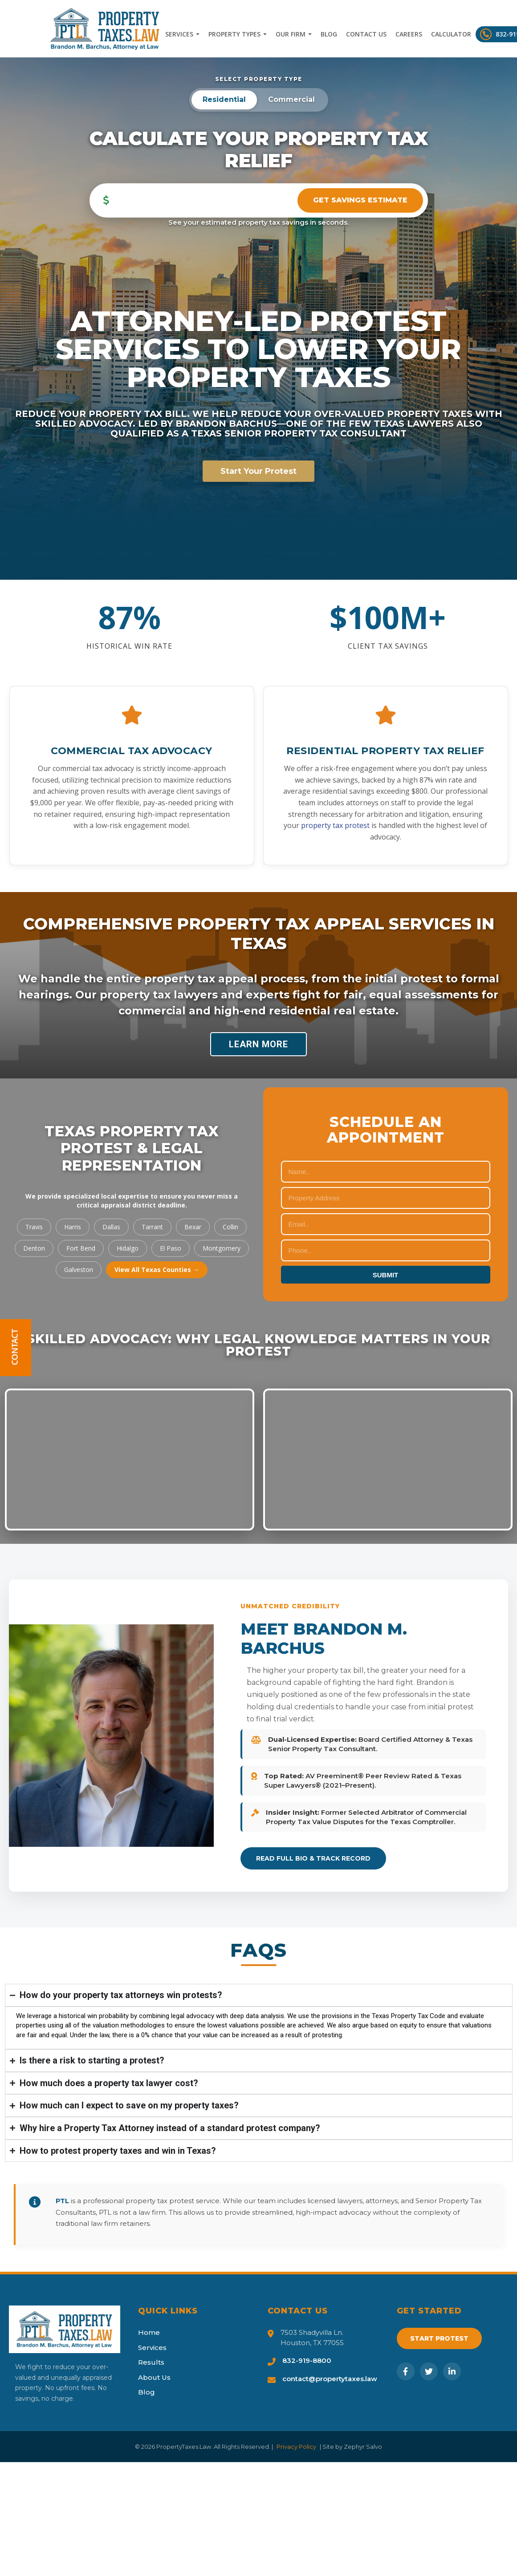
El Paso (170, 1248)
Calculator (451, 34)
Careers (408, 34)
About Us (154, 2377)
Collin (230, 1227)
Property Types (237, 34)
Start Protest (439, 2338)
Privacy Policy (296, 2446)
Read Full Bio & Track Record (313, 1858)
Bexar (192, 1227)
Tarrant (152, 1227)
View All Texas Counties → (156, 1269)
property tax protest (335, 825)
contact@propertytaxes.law (329, 2378)
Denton (34, 1248)
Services (182, 34)
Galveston (78, 1269)
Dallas (111, 1227)
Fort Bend (80, 1248)
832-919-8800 (306, 2360)
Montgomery (221, 1248)
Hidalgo (127, 1248)
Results (151, 2362)
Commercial (291, 99)
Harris (72, 1227)
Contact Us (366, 34)
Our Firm (294, 34)
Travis (34, 1227)
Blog (329, 34)
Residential (224, 99)
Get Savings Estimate (360, 200)
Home (149, 2332)
